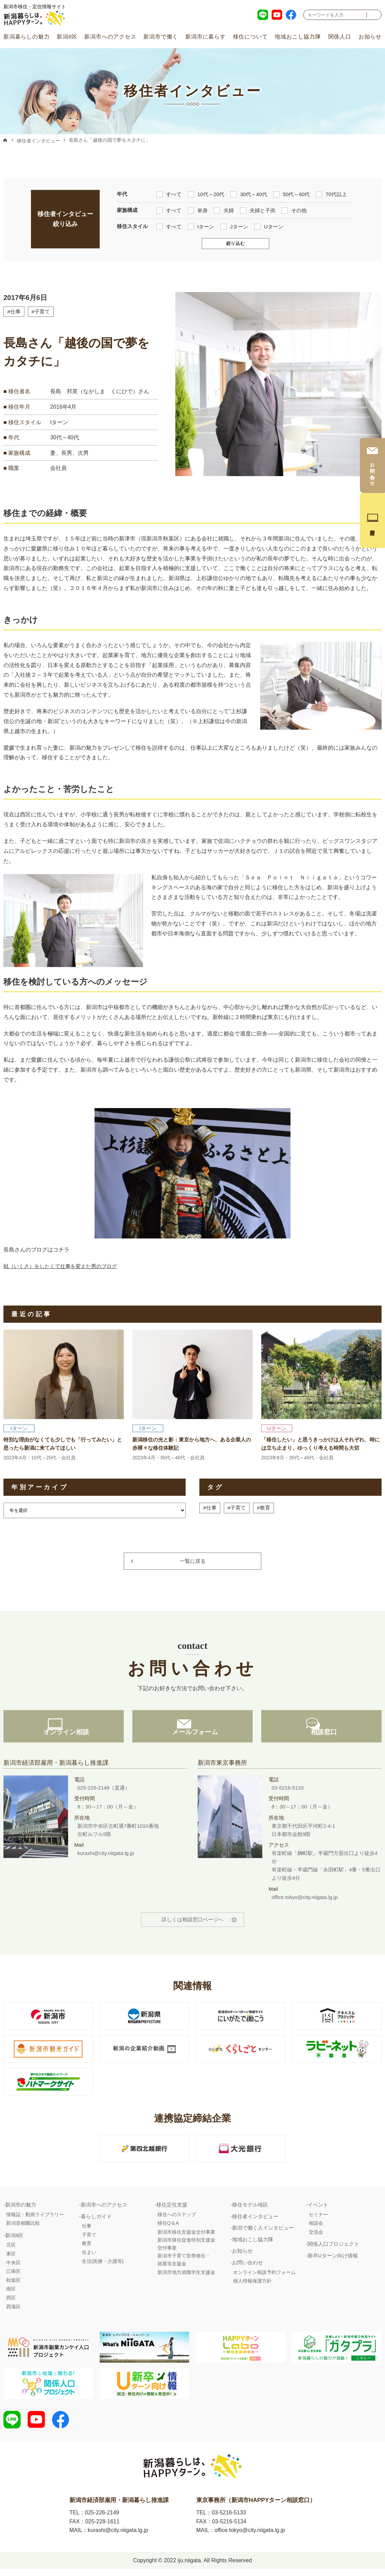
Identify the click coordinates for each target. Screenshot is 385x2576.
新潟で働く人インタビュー (263, 2233)
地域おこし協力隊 (298, 37)
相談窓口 (321, 1737)
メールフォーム (192, 1737)
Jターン (234, 226)
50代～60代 (291, 194)
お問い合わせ (247, 2268)
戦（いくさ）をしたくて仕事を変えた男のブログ (63, 1266)
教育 (86, 2249)
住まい (89, 2258)
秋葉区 (13, 2285)
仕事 (86, 2231)
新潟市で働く (160, 37)
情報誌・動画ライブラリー (35, 2220)
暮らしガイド (96, 2222)
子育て (89, 2240)
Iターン (201, 226)
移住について (250, 37)
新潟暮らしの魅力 (26, 37)
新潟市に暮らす (205, 37)
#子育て (42, 311)
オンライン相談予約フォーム (264, 2277)
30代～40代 (248, 194)
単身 (198, 210)
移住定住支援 (171, 2210)
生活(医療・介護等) (102, 2266)
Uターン (268, 226)
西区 (11, 2303)
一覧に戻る (193, 1561)
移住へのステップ (176, 2220)
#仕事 (14, 311)
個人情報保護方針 (252, 2286)
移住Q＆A (168, 2228)
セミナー (318, 2220)
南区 (11, 2294)
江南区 (13, 2276)
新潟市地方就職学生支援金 (186, 2278)
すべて (169, 194)
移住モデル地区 (250, 2210)
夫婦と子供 (257, 210)
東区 (11, 2259)
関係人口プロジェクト (333, 2250)
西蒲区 (13, 2312)
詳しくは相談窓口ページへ (192, 1925)
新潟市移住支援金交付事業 (186, 2237)
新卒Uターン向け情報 (333, 2261)
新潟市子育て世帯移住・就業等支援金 (183, 2265)
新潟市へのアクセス (110, 37)
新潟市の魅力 (20, 2210)
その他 (294, 210)
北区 (11, 2250)
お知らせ (370, 37)
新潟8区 (67, 37)
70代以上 (331, 194)
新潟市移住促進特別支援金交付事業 (186, 2249)
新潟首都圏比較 (23, 2228)
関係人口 (339, 37)
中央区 (13, 2268)
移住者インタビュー (38, 140)
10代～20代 (206, 194)
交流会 (316, 2237)
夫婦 (224, 210)
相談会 (316, 2228)
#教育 (266, 1508)
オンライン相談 (64, 1737)
